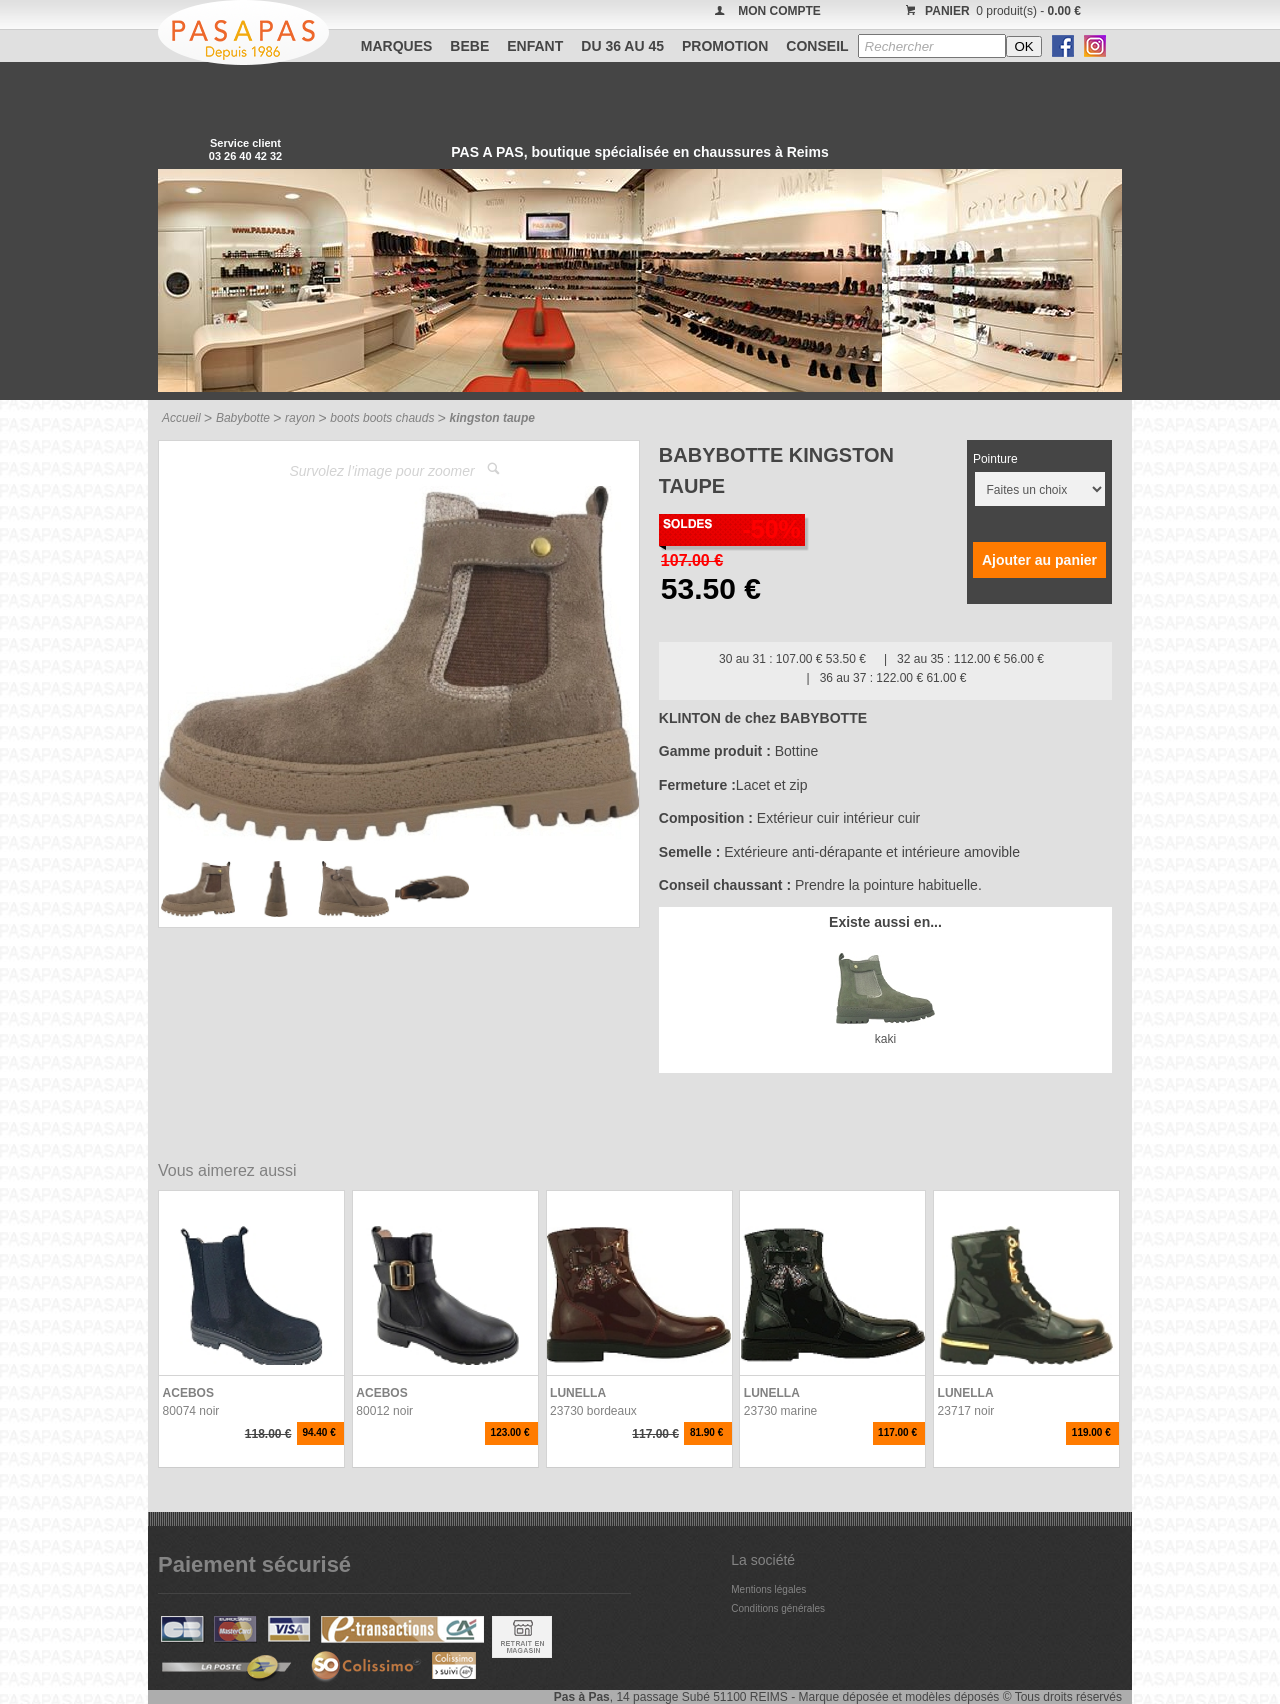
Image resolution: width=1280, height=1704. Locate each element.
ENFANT (535, 46)
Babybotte (243, 418)
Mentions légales (768, 1589)
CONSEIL (817, 46)
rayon (300, 418)
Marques (397, 46)
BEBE (469, 46)
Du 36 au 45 (622, 46)
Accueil (181, 418)
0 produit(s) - (990, 11)
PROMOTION (725, 46)
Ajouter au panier (1039, 560)
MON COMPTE (779, 11)
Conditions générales (778, 1608)
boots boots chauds (382, 418)
